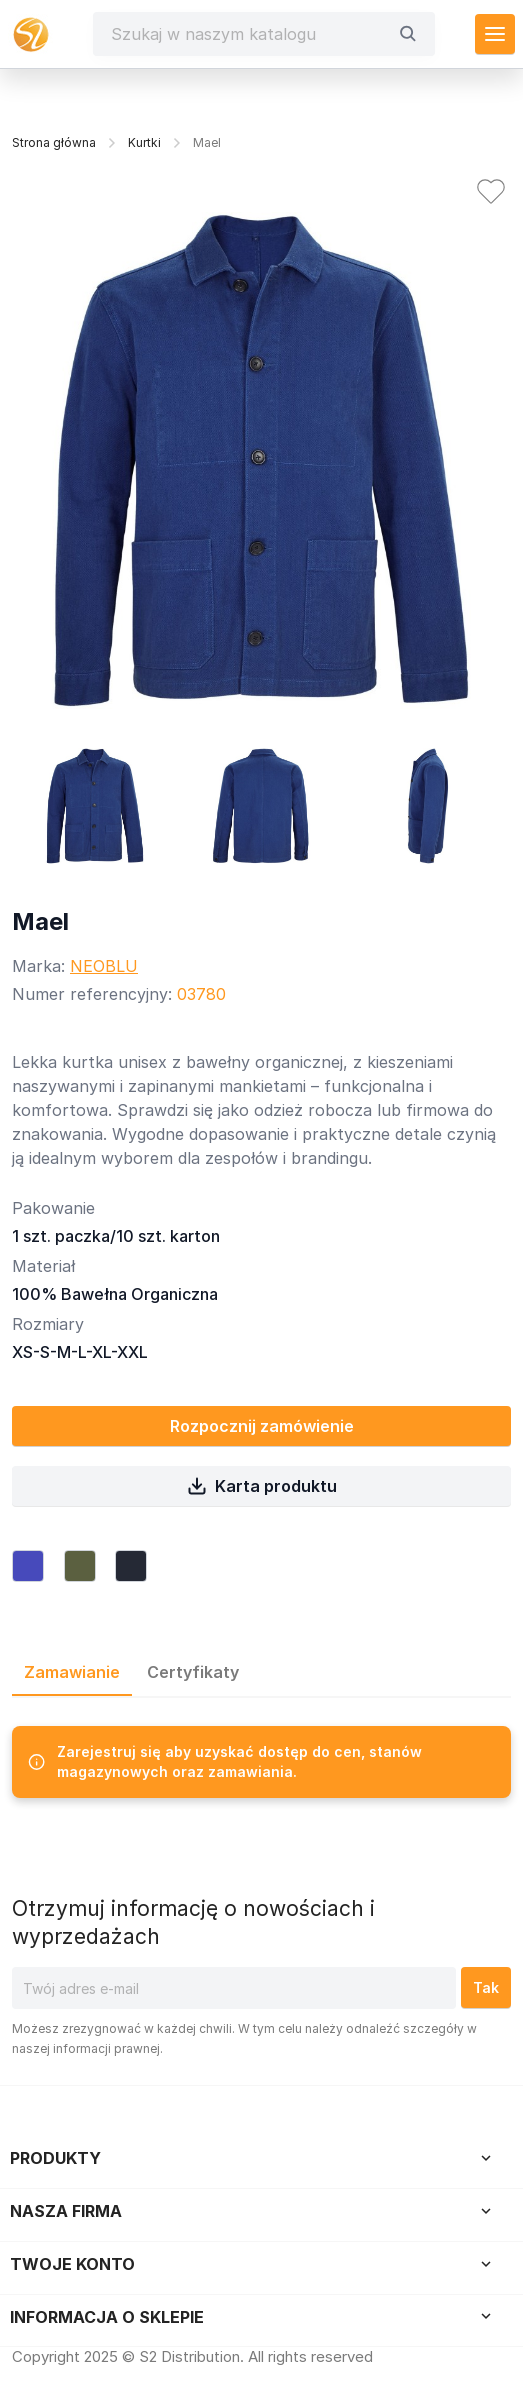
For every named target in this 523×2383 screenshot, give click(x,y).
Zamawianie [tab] (72, 1672)
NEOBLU (104, 966)
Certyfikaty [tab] (193, 1672)
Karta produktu (262, 1486)
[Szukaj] (249, 34)
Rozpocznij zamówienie (262, 1426)
